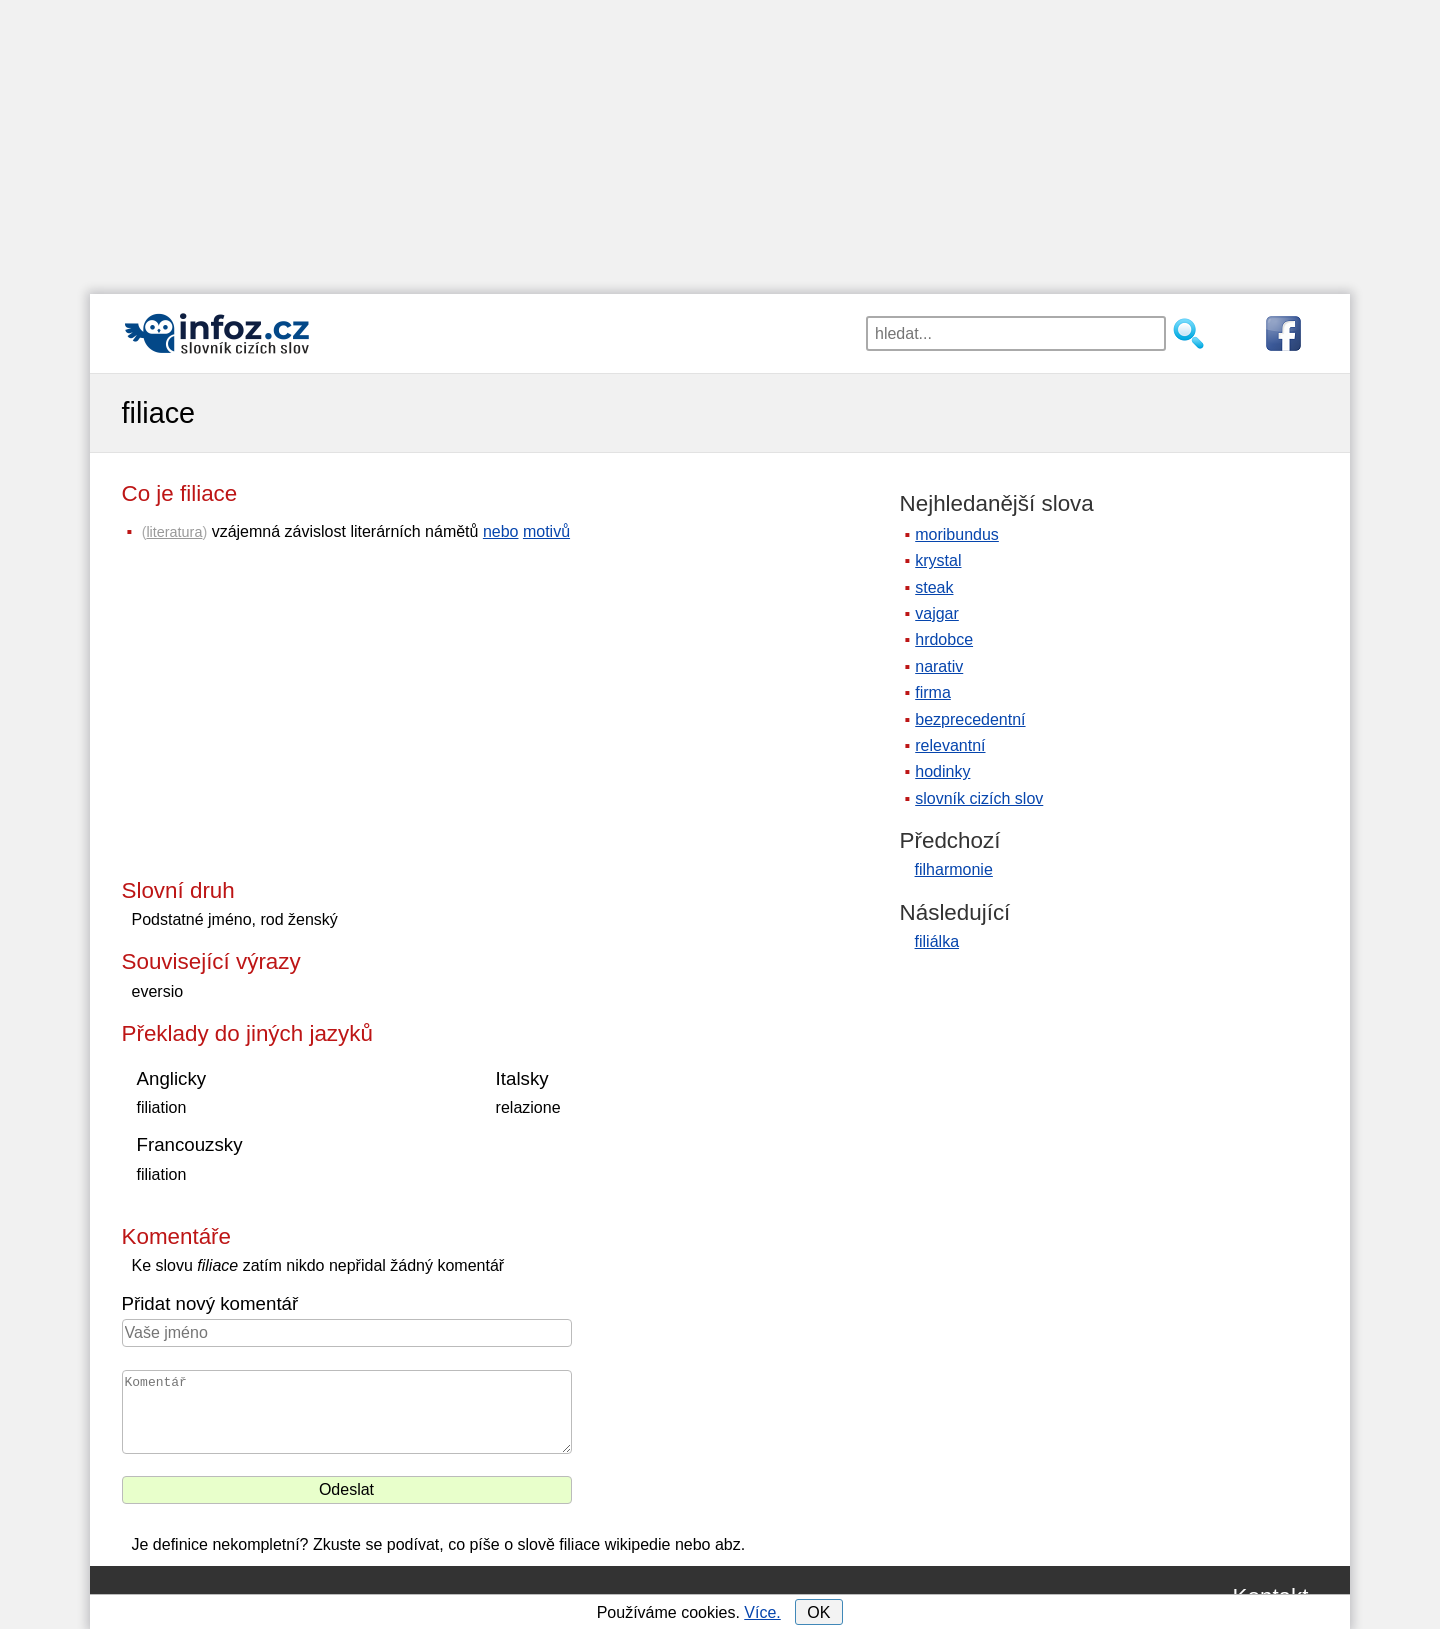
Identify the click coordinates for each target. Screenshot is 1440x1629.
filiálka (937, 941)
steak (934, 587)
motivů (546, 531)
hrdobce (944, 639)
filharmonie (954, 869)
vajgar (937, 613)
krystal (938, 560)
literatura (174, 532)
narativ (939, 666)
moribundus (957, 534)
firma (933, 692)
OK (818, 1612)
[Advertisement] (720, 140)
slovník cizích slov (979, 798)
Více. (762, 1612)
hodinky (942, 771)
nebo (501, 531)
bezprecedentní (970, 719)
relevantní (950, 745)
